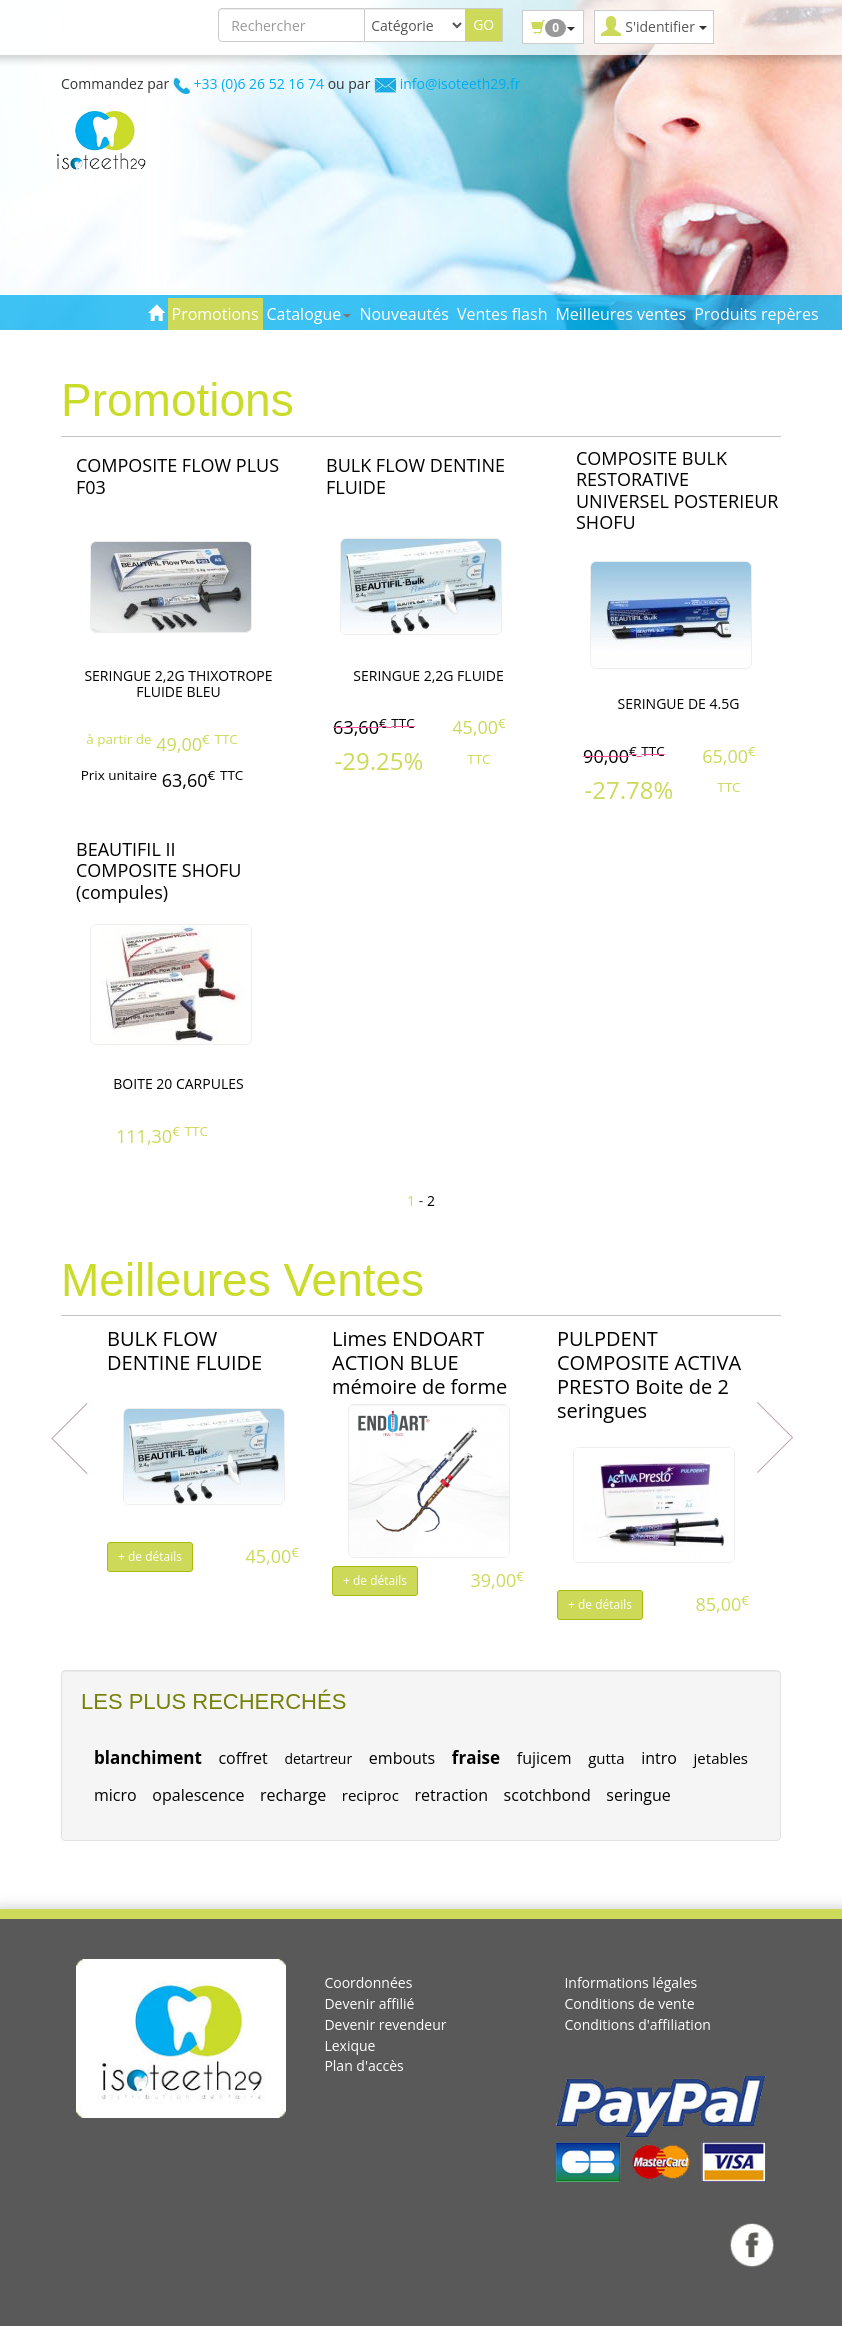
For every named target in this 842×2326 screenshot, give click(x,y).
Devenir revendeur (385, 2024)
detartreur (318, 1758)
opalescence (198, 1795)
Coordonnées (368, 1982)
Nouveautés (403, 314)
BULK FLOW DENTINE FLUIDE (184, 1350)
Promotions (215, 314)
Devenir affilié (369, 2003)
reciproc (370, 1795)
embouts (402, 1758)
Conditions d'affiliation (637, 2024)
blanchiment (148, 1757)
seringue (638, 1795)
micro (115, 1795)
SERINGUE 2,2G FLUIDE (428, 675)
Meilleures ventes (620, 314)
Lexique (349, 2045)
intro (659, 1758)
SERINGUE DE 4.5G (679, 703)
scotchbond (547, 1795)
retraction (451, 1795)
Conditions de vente (629, 2003)
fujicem (544, 1758)
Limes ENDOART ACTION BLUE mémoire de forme (419, 1362)
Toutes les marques (221, 346)
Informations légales (630, 1982)
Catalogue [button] (309, 314)
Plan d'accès (363, 2065)
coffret (242, 1758)
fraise (476, 1757)
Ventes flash (502, 314)
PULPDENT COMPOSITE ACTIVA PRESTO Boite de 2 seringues (649, 1374)
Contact (329, 346)
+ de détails (150, 1556)
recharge (293, 1795)
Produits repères (756, 314)
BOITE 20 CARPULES (178, 1083)
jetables (721, 1758)
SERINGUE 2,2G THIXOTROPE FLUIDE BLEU (178, 684)
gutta (606, 1758)
